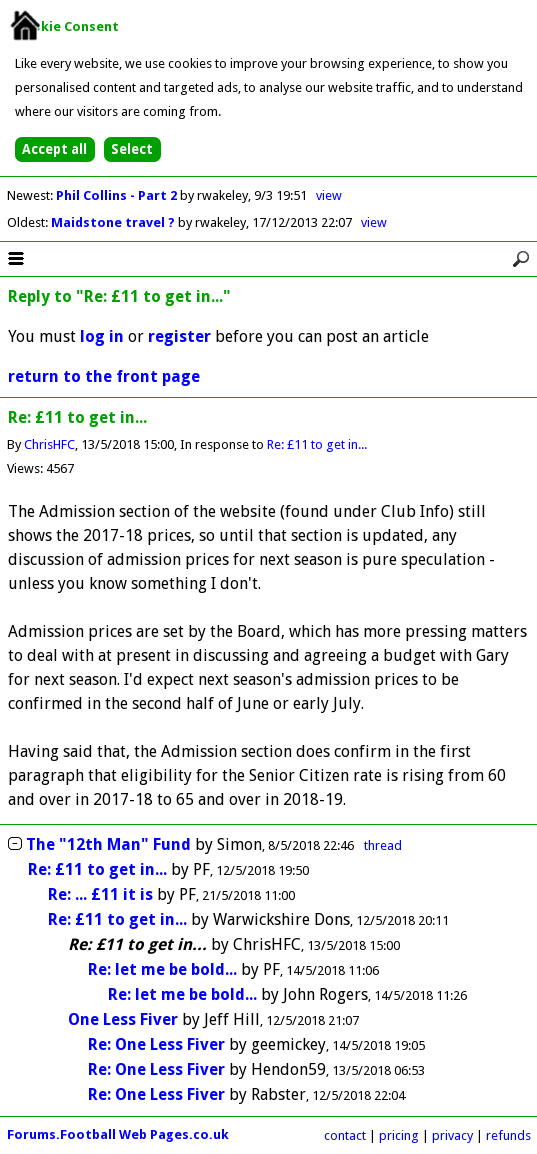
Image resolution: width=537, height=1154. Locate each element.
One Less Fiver (123, 1019)
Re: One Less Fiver (156, 1044)
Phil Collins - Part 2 (118, 195)
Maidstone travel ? (114, 222)
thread (383, 845)
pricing (399, 1135)
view (329, 195)
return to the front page (104, 376)
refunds (508, 1135)
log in (102, 336)
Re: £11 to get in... (317, 444)
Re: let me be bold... (162, 969)
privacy (452, 1135)
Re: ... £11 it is (100, 894)
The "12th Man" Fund (108, 844)
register (179, 336)
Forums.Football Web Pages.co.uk (118, 1134)
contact (345, 1135)
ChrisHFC (49, 444)
